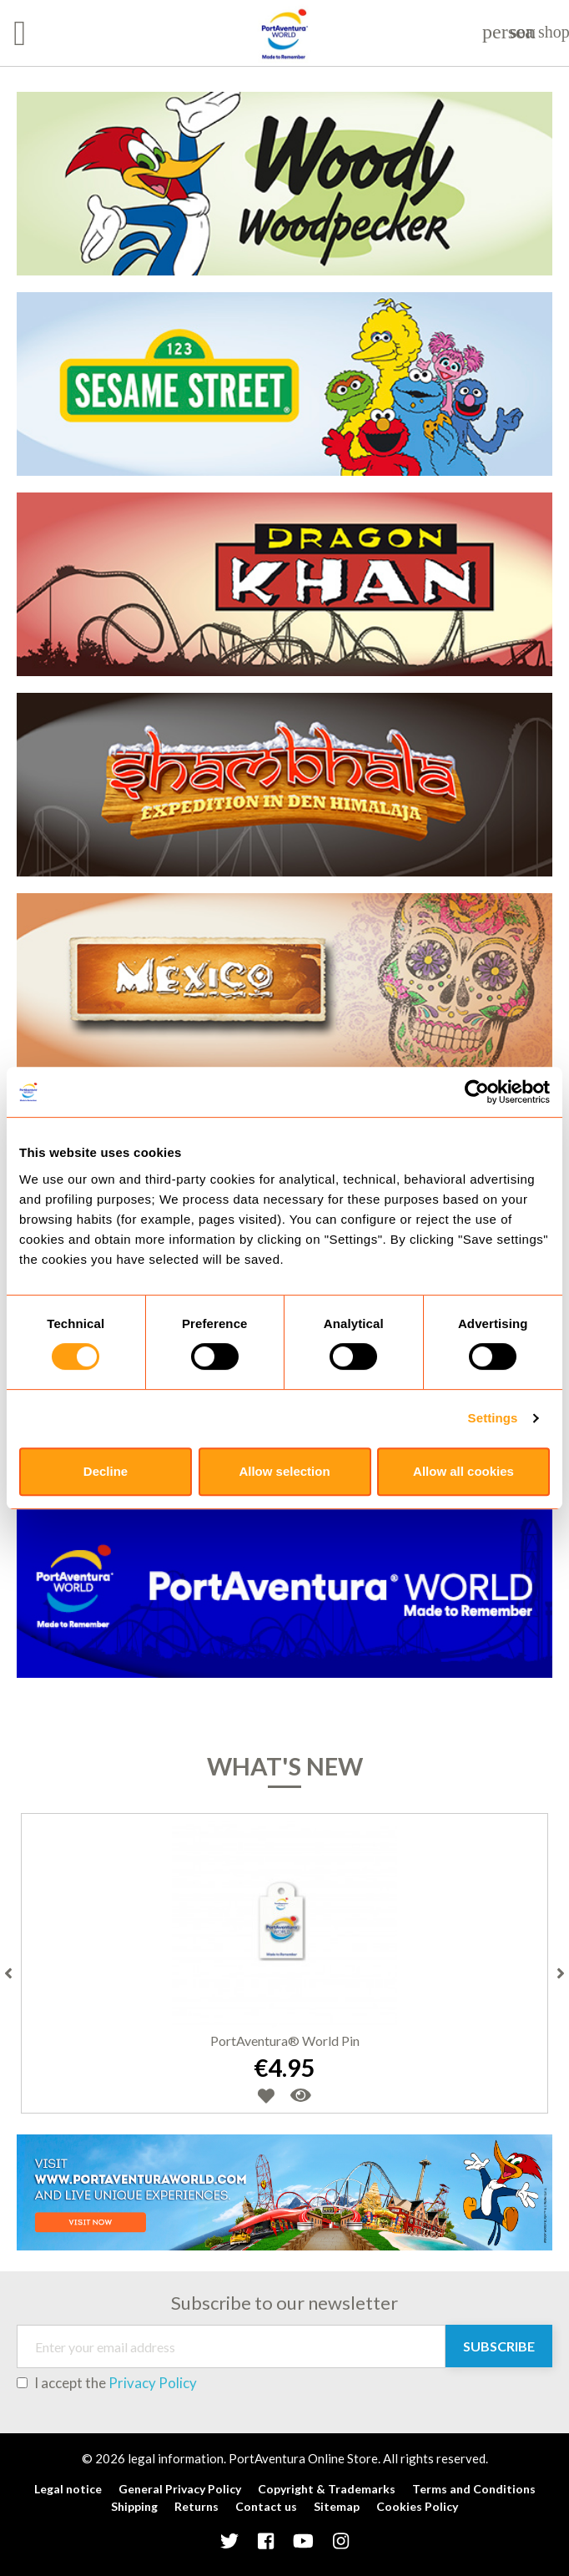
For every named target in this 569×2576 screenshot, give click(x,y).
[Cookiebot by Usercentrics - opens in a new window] (477, 1091)
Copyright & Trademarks (326, 2489)
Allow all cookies (463, 1471)
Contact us (266, 2506)
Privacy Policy (152, 2383)
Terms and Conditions (474, 2489)
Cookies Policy (417, 2506)
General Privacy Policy (179, 2489)
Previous (8, 1973)
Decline (105, 1471)
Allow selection (284, 1471)
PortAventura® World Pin (285, 2040)
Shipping (134, 2506)
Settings (493, 1418)
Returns (196, 2506)
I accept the (107, 2383)
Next (560, 1973)
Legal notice (68, 2489)
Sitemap (337, 2506)
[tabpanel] (284, 75)
